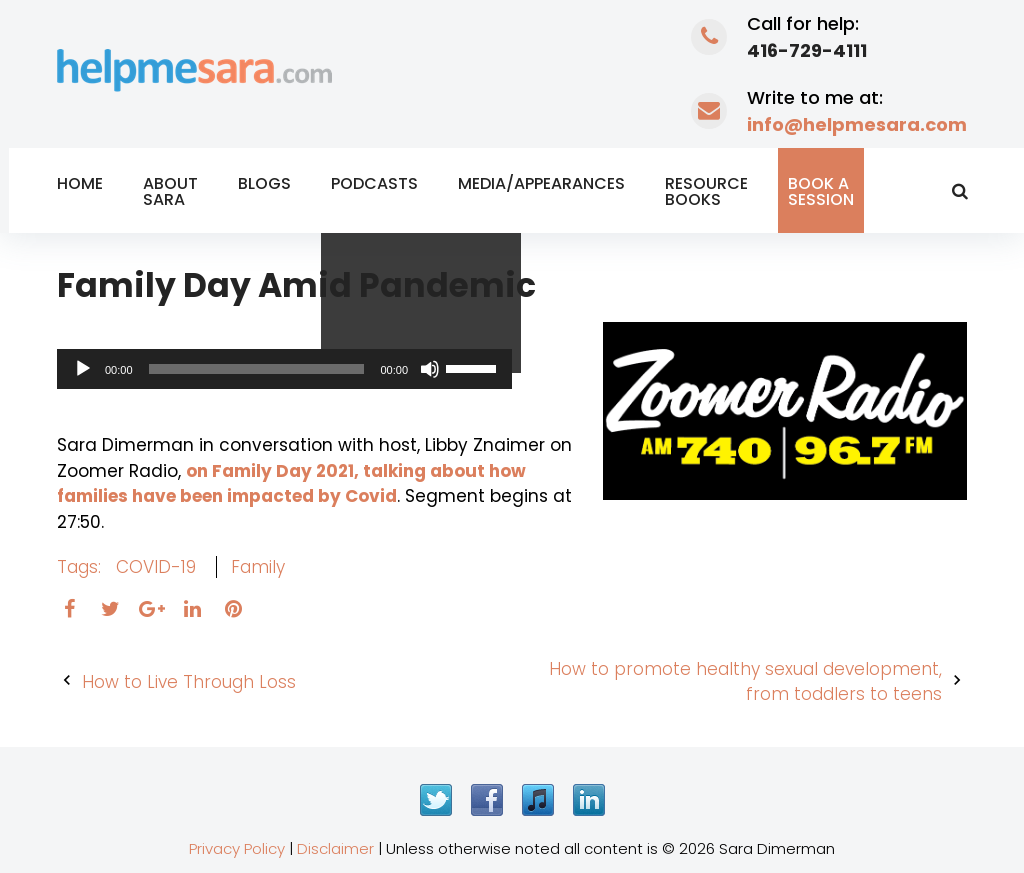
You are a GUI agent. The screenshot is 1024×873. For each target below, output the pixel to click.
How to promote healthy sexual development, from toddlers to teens (745, 682)
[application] (284, 369)
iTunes (538, 800)
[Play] (83, 369)
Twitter (436, 800)
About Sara (170, 191)
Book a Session (821, 191)
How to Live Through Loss (189, 682)
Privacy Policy (237, 848)
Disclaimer (335, 848)
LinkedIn (589, 800)
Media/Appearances (541, 183)
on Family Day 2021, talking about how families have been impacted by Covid (291, 484)
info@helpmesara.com (857, 124)
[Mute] (430, 369)
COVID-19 (156, 567)
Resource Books (706, 191)
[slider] (257, 369)
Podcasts (374, 183)
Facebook (487, 800)
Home (80, 183)
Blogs (264, 183)
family (258, 567)
